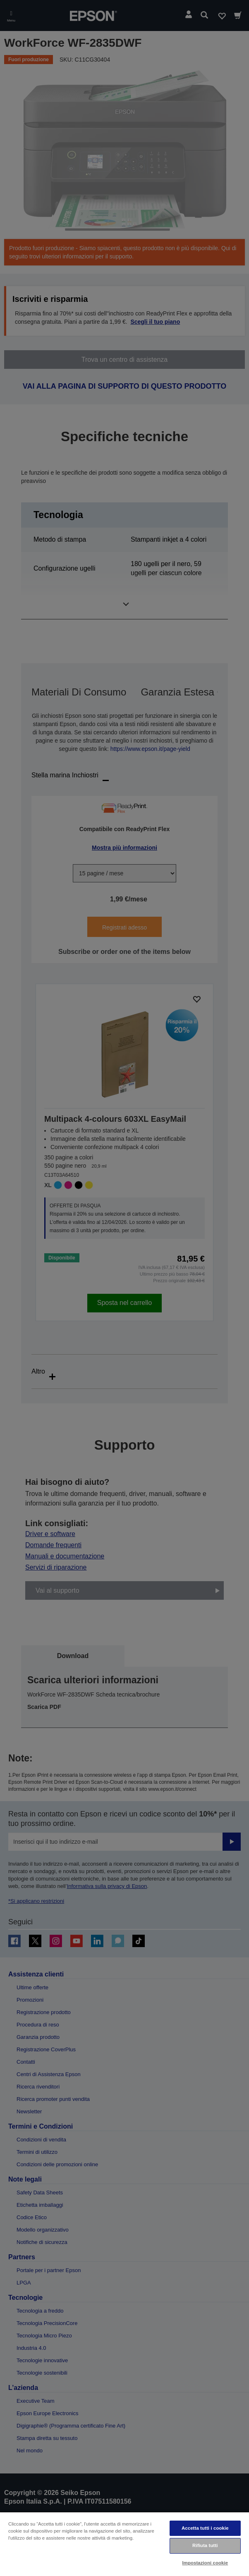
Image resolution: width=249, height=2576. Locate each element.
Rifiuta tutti (205, 2545)
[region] (124, 2543)
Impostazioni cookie (205, 2562)
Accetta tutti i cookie (205, 2528)
